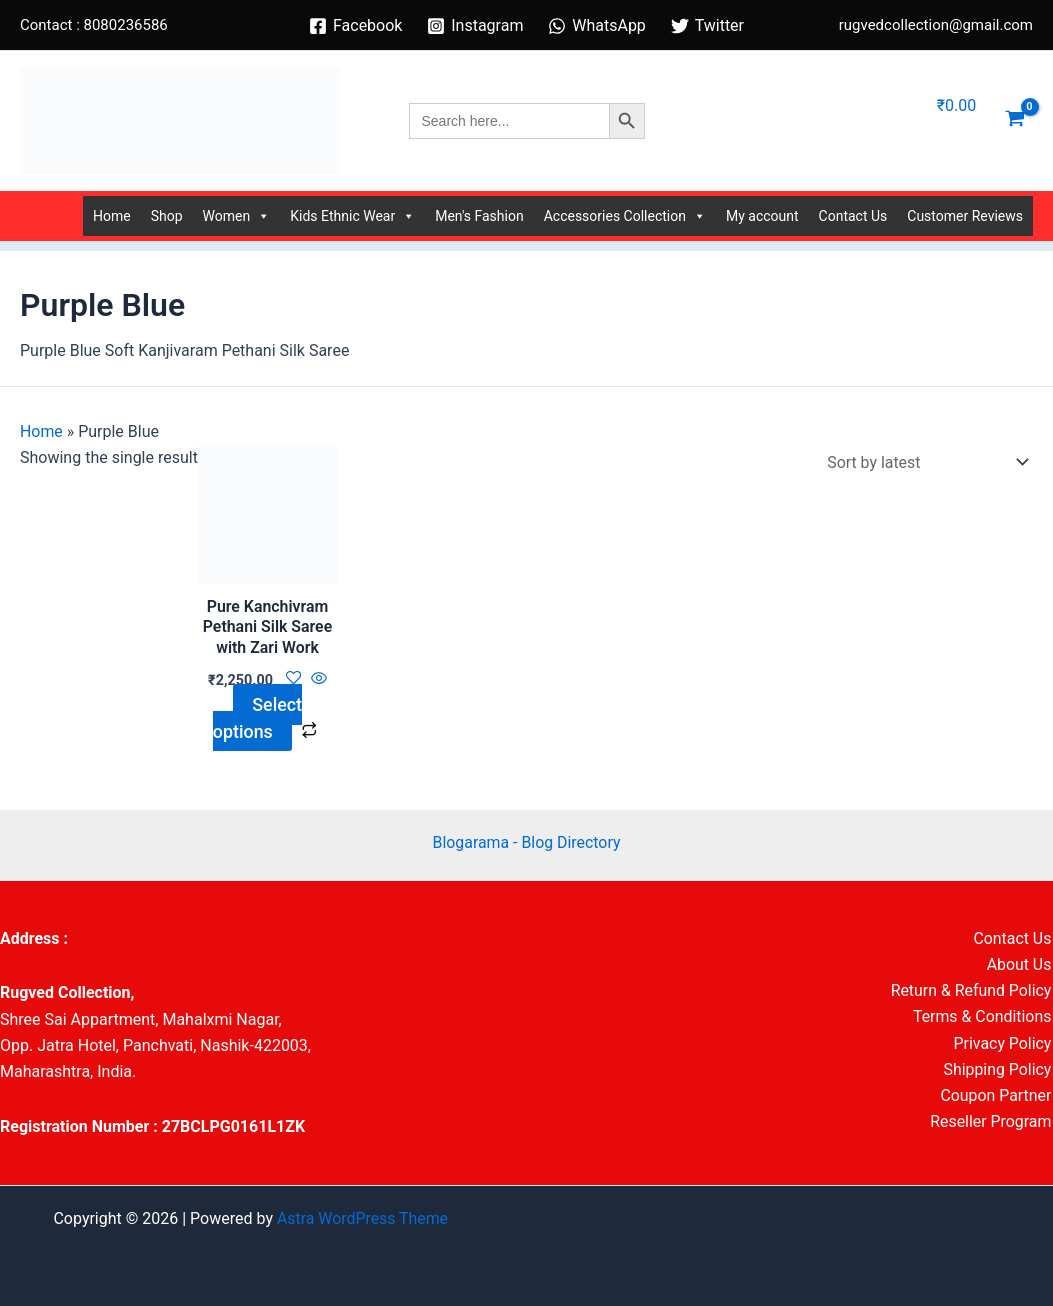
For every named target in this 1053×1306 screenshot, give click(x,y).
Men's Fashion (479, 216)
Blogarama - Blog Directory (526, 842)
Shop (167, 216)
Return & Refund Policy (972, 991)
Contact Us (853, 216)
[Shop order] (923, 462)
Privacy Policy (1003, 1044)
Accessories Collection (625, 216)
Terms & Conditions (983, 1017)
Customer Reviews (965, 216)
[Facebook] (356, 26)
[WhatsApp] (597, 26)
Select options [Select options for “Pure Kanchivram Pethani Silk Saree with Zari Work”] (257, 717)
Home (112, 216)
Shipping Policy (998, 1070)
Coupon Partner (997, 1096)
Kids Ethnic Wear (352, 216)
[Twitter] (707, 26)
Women (237, 216)
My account (762, 216)
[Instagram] (475, 26)
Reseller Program (992, 1123)
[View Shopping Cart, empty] (1014, 121)
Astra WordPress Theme (362, 1218)
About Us (1020, 964)
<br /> (527, 1001)
